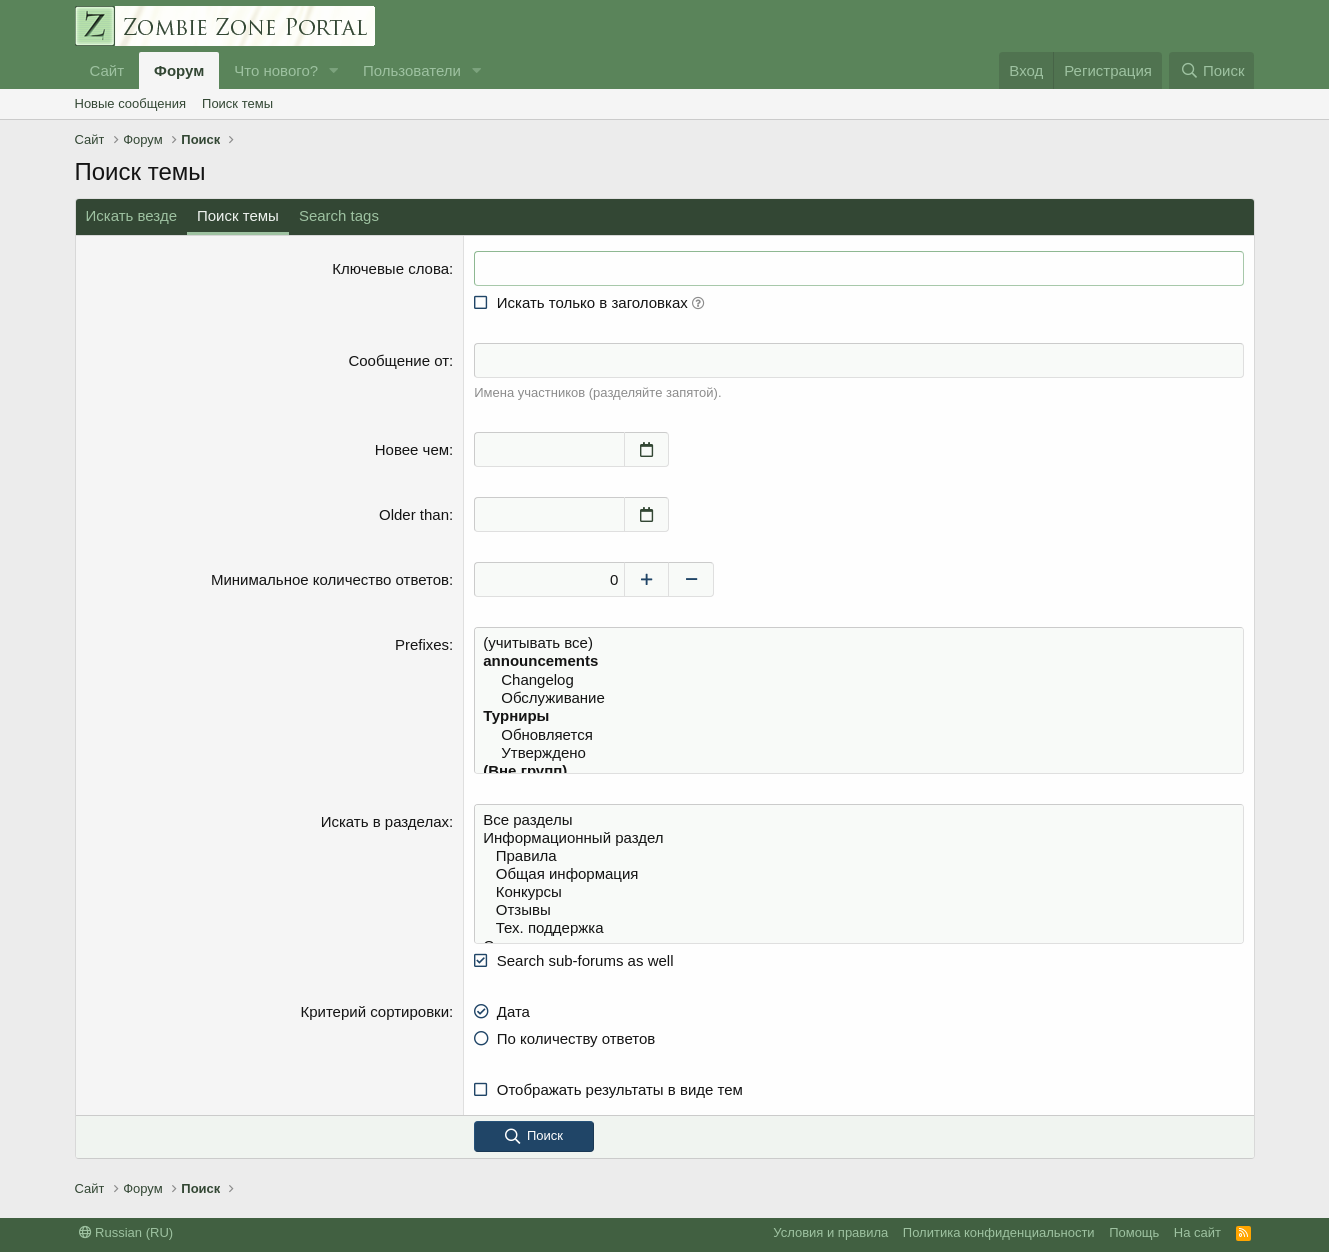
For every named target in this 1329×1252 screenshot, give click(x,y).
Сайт (107, 70)
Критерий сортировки (374, 1011)
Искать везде (132, 215)
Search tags (339, 215)
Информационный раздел (858, 838)
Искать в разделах (385, 821)
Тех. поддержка (858, 928)
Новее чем (412, 449)
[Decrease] (691, 579)
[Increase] (646, 579)
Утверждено (858, 753)
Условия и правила (830, 1232)
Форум (179, 70)
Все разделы (858, 820)
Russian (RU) (126, 1232)
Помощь (1134, 1232)
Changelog (858, 680)
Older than (414, 514)
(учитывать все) (858, 643)
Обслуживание (858, 698)
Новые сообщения (131, 103)
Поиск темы (237, 103)
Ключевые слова (390, 268)
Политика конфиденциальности (999, 1232)
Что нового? (276, 70)
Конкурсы (858, 892)
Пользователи (412, 70)
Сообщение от (398, 360)
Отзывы (858, 910)
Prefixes (422, 644)
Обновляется (858, 735)
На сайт (1197, 1232)
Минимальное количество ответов (330, 579)
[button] (334, 70)
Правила (858, 856)
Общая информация (858, 874)
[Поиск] (1211, 70)
